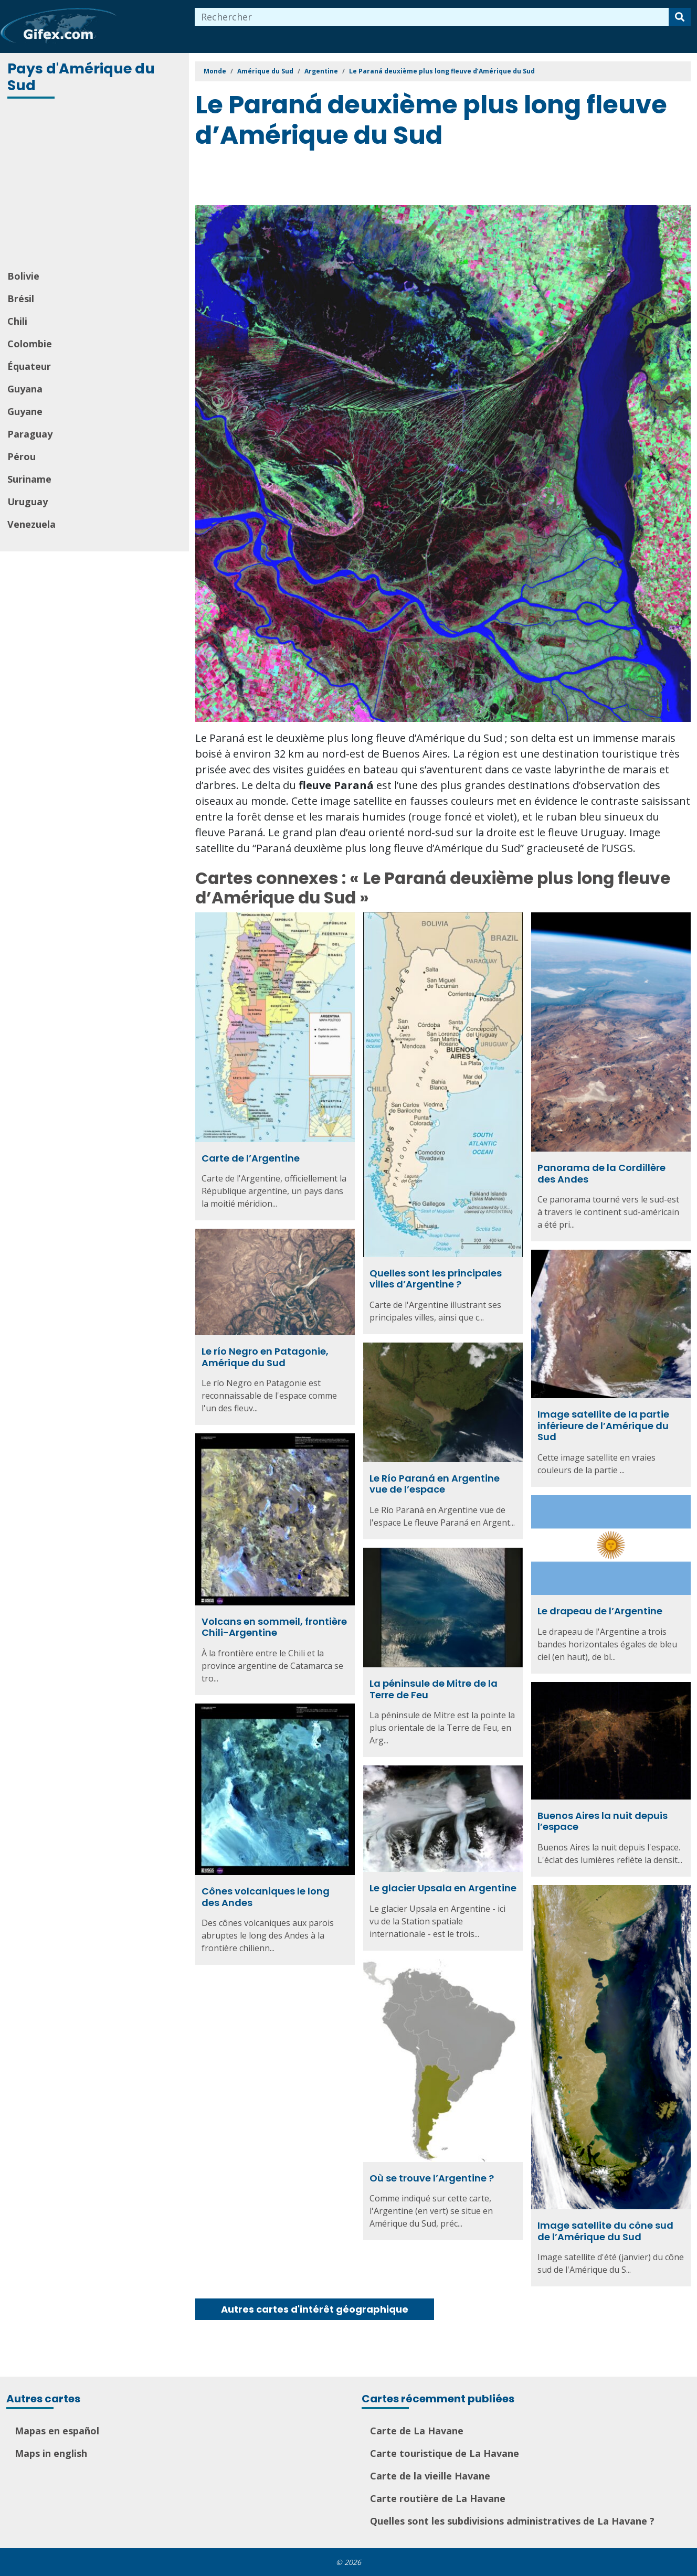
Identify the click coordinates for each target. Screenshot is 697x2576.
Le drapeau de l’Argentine (599, 1610)
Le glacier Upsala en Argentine (442, 1887)
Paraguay (29, 434)
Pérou (21, 456)
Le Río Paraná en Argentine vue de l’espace (434, 1484)
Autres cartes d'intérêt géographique (314, 2309)
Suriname (29, 479)
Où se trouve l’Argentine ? (431, 2178)
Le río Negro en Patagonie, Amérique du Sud (265, 1357)
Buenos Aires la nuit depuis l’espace (602, 1821)
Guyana (25, 388)
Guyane (25, 411)
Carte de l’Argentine (251, 1158)
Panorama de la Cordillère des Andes (601, 1173)
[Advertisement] (95, 185)
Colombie (29, 343)
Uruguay (27, 501)
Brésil (20, 298)
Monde (215, 71)
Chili (17, 321)
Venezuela (31, 524)
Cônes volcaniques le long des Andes (266, 1897)
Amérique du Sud (265, 71)
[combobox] (432, 17)
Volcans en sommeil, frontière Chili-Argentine (274, 1627)
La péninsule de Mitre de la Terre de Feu (433, 1689)
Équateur (29, 366)
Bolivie (23, 276)
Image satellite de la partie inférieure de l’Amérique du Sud (603, 1425)
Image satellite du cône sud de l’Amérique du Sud (605, 2231)
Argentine (321, 71)
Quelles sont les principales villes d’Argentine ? (435, 1278)
